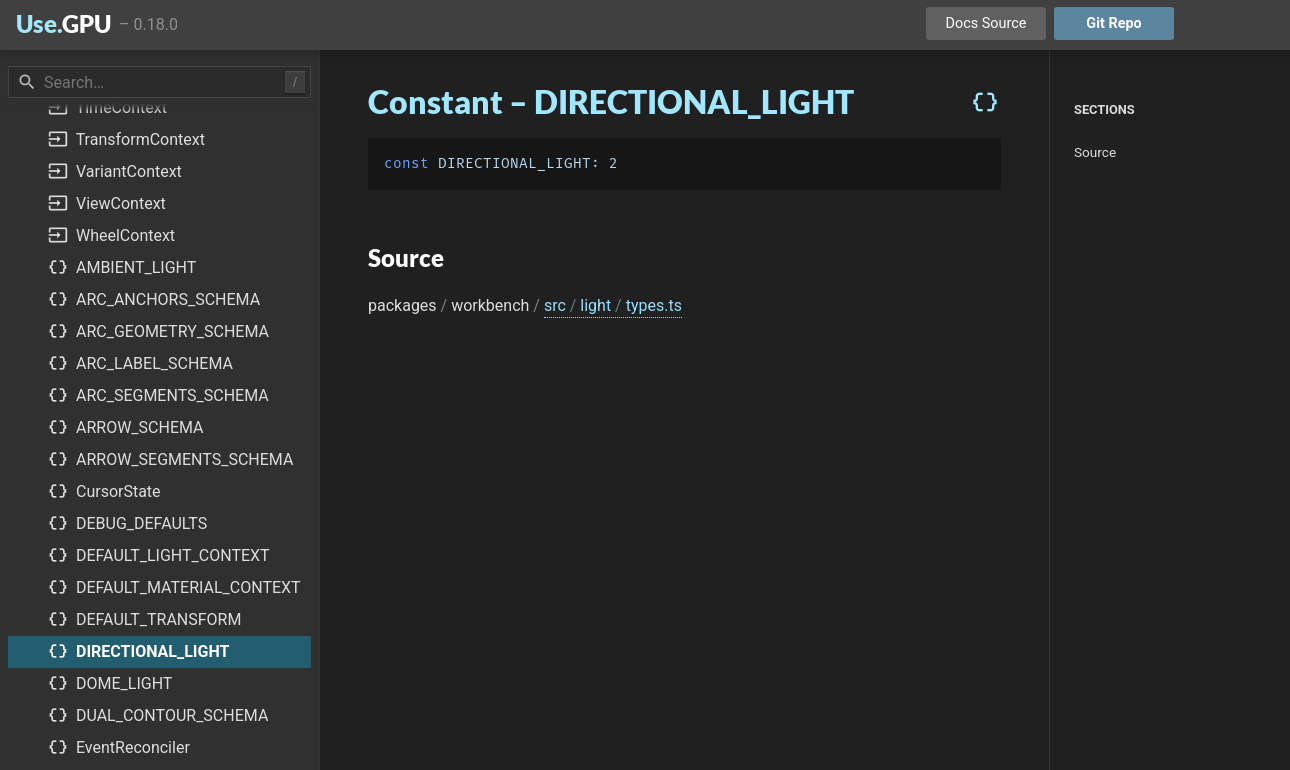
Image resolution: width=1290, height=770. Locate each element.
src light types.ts (613, 305)
